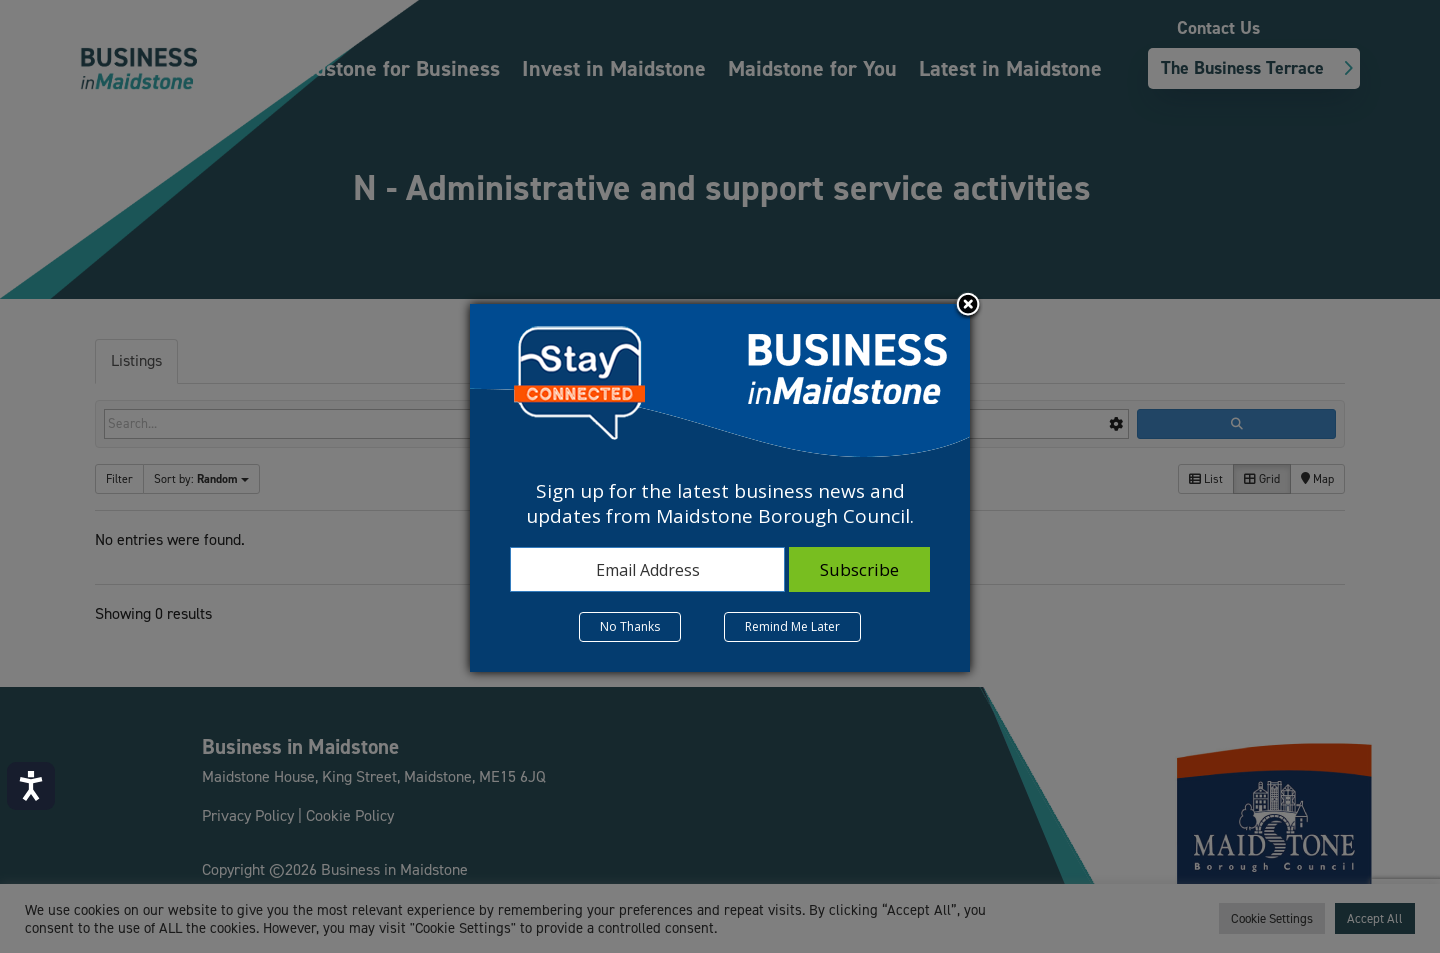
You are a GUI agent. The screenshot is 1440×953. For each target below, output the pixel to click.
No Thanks (630, 626)
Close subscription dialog (968, 306)
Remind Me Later (792, 626)
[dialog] (720, 488)
